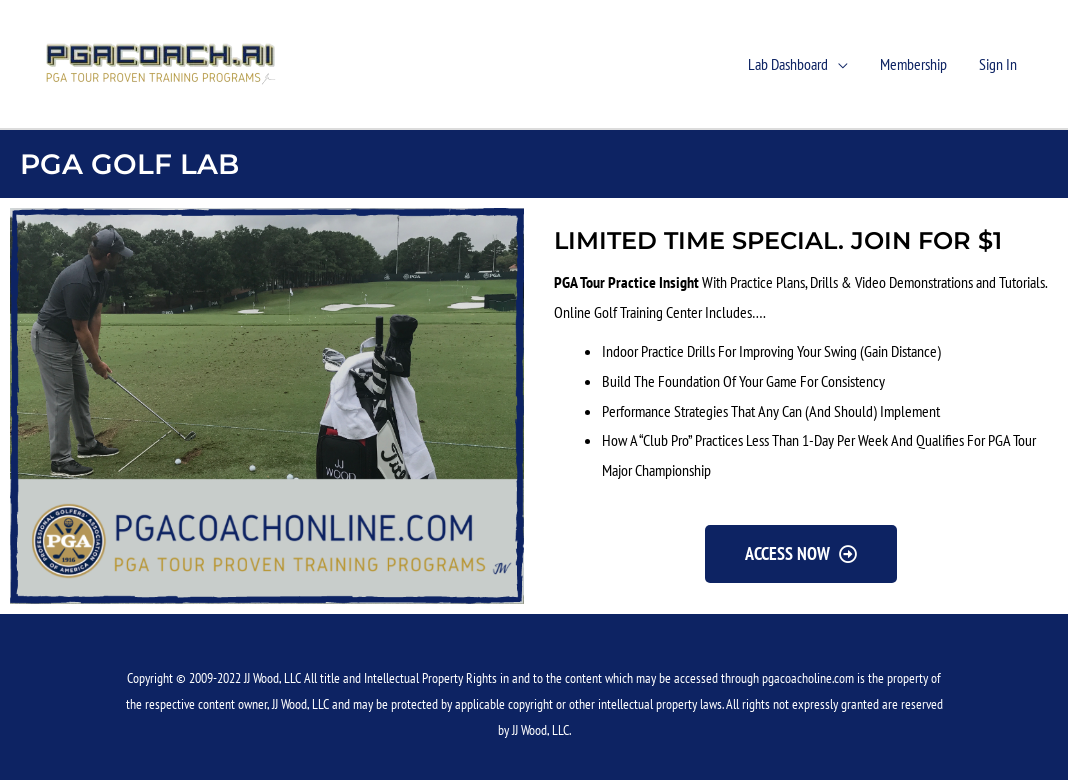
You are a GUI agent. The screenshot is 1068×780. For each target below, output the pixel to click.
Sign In (998, 64)
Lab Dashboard (788, 64)
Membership (913, 64)
